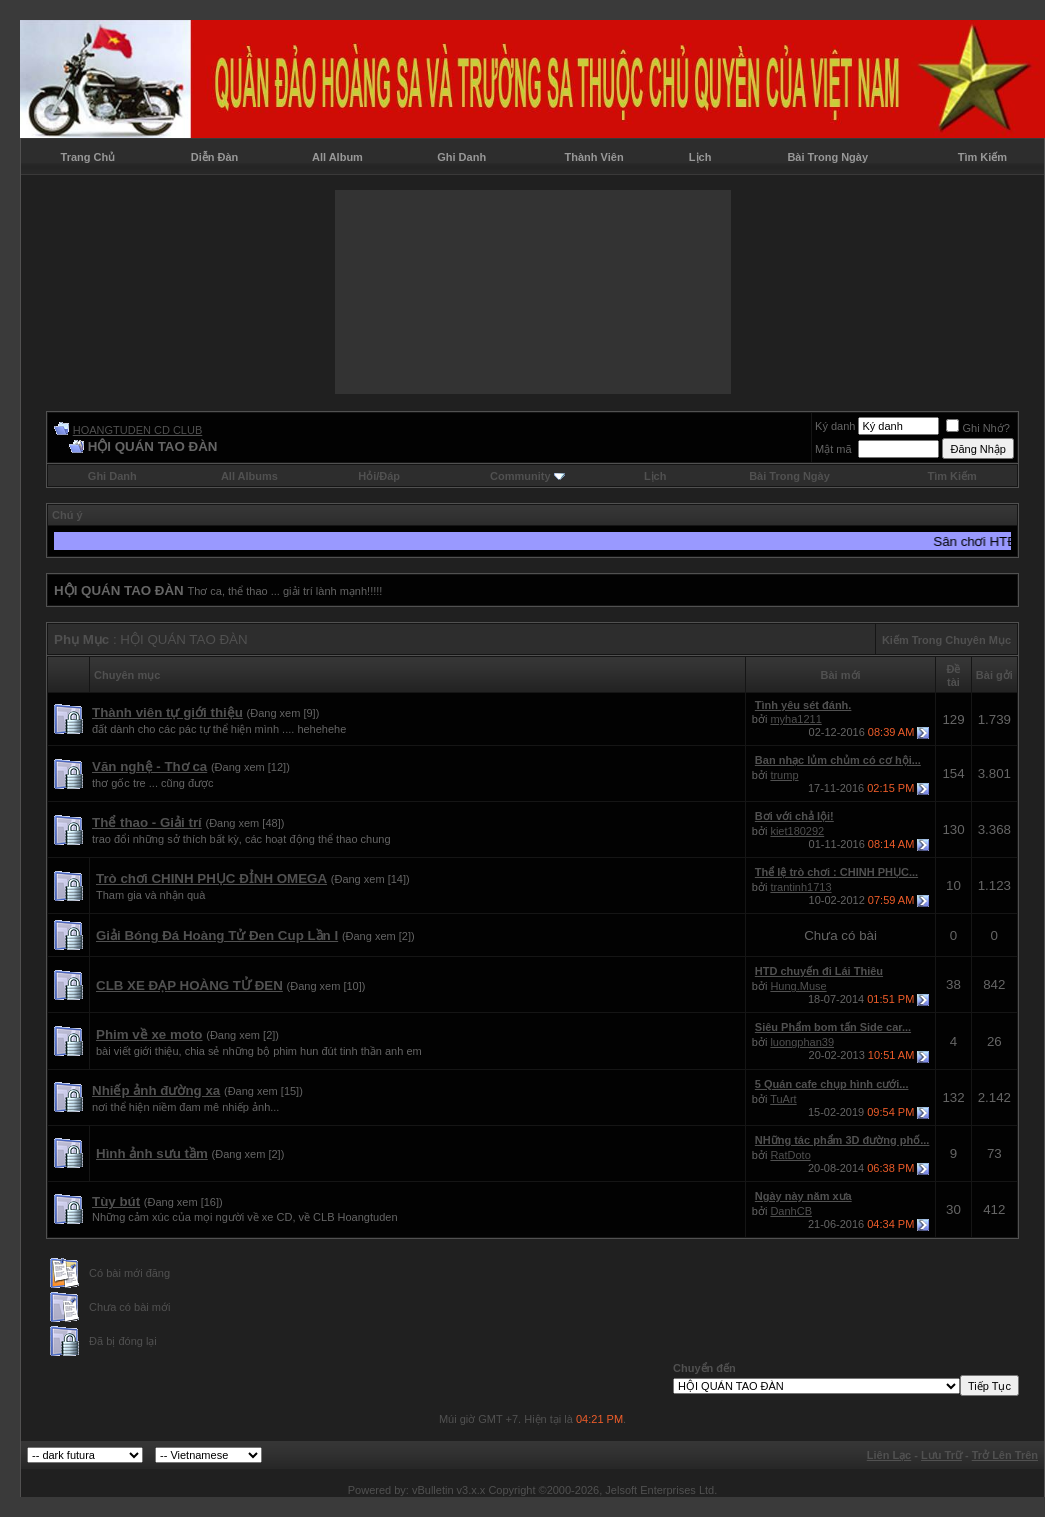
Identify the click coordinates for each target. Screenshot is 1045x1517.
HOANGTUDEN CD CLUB (138, 430)
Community (527, 476)
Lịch (700, 157)
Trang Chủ (88, 157)
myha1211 (795, 719)
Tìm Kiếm (982, 157)
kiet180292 (797, 831)
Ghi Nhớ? (977, 428)
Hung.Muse (798, 986)
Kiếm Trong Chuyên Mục (946, 640)
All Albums (249, 476)
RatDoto (790, 1155)
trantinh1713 (800, 887)
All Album (337, 157)
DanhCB (791, 1211)
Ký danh (835, 426)
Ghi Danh (461, 157)
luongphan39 (802, 1042)
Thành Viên (594, 157)
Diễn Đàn (215, 157)
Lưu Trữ (941, 1455)
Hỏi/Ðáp (379, 476)
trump (784, 775)
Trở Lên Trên (1005, 1455)
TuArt (783, 1099)
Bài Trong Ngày (827, 157)
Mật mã (833, 449)
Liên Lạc (889, 1455)
